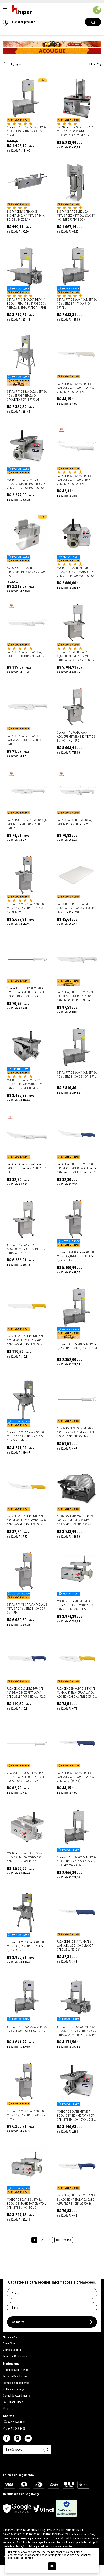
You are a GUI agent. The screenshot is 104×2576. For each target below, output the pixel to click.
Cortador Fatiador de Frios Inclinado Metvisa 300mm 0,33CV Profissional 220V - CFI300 (75, 1520)
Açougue (16, 64)
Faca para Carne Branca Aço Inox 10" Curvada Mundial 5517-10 (27, 1168)
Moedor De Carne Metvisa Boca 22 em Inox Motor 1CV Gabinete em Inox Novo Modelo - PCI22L (26, 1084)
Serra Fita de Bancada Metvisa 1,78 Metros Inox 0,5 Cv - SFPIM (27, 2028)
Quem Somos (11, 2343)
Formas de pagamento (16, 2382)
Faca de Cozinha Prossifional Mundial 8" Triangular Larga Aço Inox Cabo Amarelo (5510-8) (76, 1693)
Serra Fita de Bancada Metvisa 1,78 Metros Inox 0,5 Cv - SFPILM (77, 1346)
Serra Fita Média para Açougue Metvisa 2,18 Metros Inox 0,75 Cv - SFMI (27, 1608)
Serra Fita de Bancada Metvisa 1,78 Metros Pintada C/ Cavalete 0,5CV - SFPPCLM (27, 395)
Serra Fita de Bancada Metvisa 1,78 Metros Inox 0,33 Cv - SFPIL (77, 1074)
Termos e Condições (15, 2356)
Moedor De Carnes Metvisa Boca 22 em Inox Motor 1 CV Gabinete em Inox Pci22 (24, 1857)
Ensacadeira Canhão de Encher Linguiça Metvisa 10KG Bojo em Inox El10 (26, 215)
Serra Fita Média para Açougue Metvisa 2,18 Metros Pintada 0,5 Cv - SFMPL (27, 1946)
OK (52, 2566)
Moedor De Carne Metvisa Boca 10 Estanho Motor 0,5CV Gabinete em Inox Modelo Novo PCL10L (26, 484)
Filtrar (95, 64)
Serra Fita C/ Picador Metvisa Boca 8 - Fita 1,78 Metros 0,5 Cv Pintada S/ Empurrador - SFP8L (26, 303)
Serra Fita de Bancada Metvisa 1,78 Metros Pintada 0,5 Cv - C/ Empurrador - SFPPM (77, 1861)
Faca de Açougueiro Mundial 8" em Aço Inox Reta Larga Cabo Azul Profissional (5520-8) (76, 2199)
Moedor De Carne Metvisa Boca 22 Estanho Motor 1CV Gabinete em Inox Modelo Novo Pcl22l (76, 572)
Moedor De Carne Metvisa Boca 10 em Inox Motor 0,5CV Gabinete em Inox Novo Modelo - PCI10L (76, 2116)
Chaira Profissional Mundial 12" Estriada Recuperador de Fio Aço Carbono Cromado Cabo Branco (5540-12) (26, 992)
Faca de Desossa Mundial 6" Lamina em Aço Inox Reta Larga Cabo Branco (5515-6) (76, 387)
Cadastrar (52, 2322)
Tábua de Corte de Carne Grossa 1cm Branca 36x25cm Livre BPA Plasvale (75, 908)
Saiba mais (27, 2557)
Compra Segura (12, 2349)
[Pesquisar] (93, 22)
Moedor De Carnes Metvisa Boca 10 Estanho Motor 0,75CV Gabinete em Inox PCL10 (26, 2203)
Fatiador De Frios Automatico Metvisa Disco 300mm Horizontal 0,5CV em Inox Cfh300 (76, 131)
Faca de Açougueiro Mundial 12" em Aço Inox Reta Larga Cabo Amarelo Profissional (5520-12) (25, 1340)
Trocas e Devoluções (15, 2376)
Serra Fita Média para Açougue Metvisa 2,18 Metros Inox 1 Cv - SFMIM (27, 2115)
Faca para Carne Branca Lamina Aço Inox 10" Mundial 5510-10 (25, 740)
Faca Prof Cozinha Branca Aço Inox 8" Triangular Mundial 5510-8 (27, 824)
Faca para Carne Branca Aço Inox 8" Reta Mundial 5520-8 (75, 822)
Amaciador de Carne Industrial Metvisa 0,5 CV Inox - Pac (27, 571)
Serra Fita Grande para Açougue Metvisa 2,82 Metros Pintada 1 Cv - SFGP (26, 1248)
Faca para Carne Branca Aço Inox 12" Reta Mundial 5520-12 (25, 654)
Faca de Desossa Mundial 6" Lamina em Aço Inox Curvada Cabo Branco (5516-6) (75, 479)
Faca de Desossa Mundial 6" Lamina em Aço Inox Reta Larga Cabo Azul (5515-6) (76, 1776)
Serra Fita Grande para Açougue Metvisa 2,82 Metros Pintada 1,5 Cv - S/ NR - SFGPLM (76, 656)
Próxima (63, 2240)
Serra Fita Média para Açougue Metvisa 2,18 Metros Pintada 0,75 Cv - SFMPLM (27, 1436)
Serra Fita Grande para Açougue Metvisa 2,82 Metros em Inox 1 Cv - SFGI (76, 736)
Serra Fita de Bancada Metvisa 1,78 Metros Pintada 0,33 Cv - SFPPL (27, 131)
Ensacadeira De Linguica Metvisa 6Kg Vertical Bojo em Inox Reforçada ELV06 (76, 215)
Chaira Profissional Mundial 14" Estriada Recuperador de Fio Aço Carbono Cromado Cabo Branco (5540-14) (26, 1777)
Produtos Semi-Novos (15, 2369)
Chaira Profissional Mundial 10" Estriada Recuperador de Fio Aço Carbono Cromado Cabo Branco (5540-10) (76, 1432)
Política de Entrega (13, 2389)
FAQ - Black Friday (13, 2402)
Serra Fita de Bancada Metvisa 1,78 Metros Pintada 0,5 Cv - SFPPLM (77, 303)
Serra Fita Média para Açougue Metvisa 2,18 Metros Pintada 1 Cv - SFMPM (27, 908)
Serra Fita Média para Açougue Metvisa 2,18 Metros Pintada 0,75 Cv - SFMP (77, 1256)
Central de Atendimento (16, 2395)
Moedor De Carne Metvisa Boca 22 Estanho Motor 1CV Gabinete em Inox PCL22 (75, 1605)
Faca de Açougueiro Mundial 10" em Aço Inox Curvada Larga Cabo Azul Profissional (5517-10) (77, 1168)
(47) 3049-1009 (14, 2422)
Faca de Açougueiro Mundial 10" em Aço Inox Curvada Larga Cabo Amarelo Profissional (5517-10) (27, 1520)
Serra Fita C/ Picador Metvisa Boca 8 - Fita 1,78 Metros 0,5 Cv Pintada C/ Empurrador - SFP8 (76, 2030)
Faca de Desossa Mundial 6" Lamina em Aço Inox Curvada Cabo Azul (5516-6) (75, 1945)
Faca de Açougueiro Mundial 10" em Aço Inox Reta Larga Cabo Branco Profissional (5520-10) (75, 996)
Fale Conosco (27, 2450)
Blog (5, 2408)
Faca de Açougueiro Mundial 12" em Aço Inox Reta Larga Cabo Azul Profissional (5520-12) (26, 1693)
